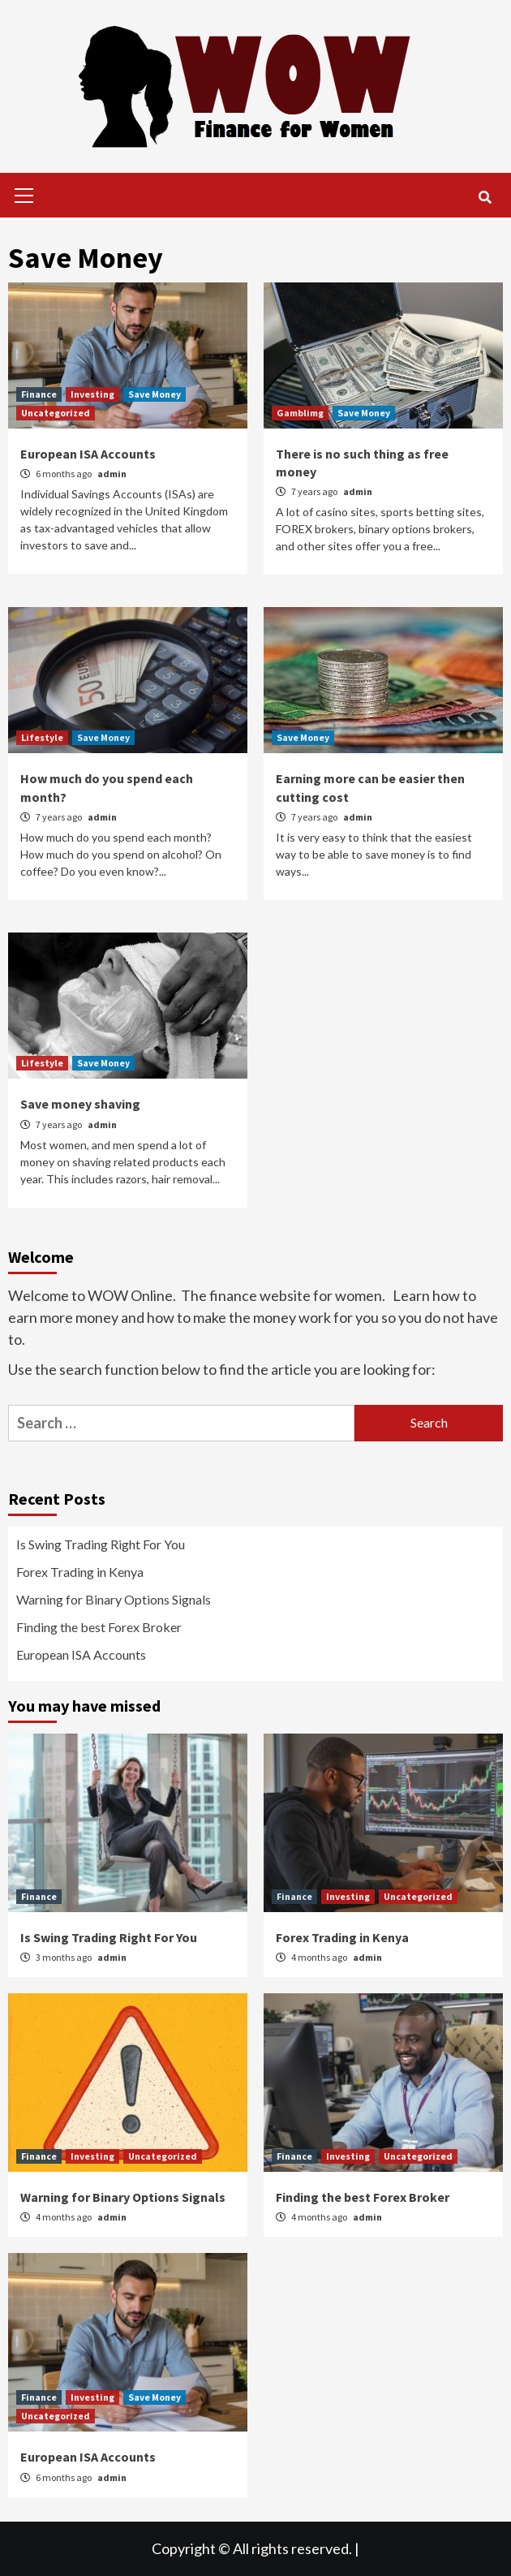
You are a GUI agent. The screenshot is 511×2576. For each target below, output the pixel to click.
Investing (92, 394)
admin (112, 473)
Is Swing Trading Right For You (100, 1544)
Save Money (154, 394)
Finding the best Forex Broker (99, 1627)
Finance (39, 394)
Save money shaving (80, 1104)
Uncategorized (55, 413)
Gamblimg (300, 413)
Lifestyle (42, 737)
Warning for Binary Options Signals (113, 1599)
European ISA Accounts (88, 454)
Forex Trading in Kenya (80, 1571)
